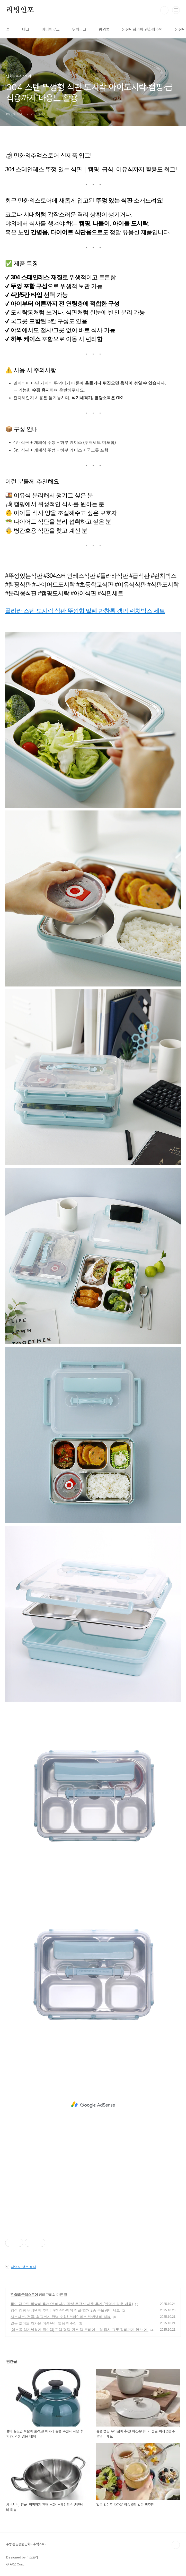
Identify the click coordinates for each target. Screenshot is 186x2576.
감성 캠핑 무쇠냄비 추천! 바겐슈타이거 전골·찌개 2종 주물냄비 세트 (65, 2310)
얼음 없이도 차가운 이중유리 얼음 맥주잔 (44, 2323)
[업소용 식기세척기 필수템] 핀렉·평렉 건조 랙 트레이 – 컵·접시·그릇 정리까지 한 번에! (79, 2330)
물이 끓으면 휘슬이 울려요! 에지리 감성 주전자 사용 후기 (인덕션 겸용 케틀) (72, 2304)
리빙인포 (20, 10)
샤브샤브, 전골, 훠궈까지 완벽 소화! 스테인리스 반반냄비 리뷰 (61, 2317)
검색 (164, 10)
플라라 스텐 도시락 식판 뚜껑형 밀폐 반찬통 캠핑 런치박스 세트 (85, 610)
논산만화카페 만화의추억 (142, 29)
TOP (176, 2545)
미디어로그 (51, 29)
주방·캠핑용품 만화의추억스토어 (26, 2544)
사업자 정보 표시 (20, 2267)
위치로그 (79, 29)
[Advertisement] (93, 2105)
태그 (25, 29)
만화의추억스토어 (24, 2295)
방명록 (104, 29)
